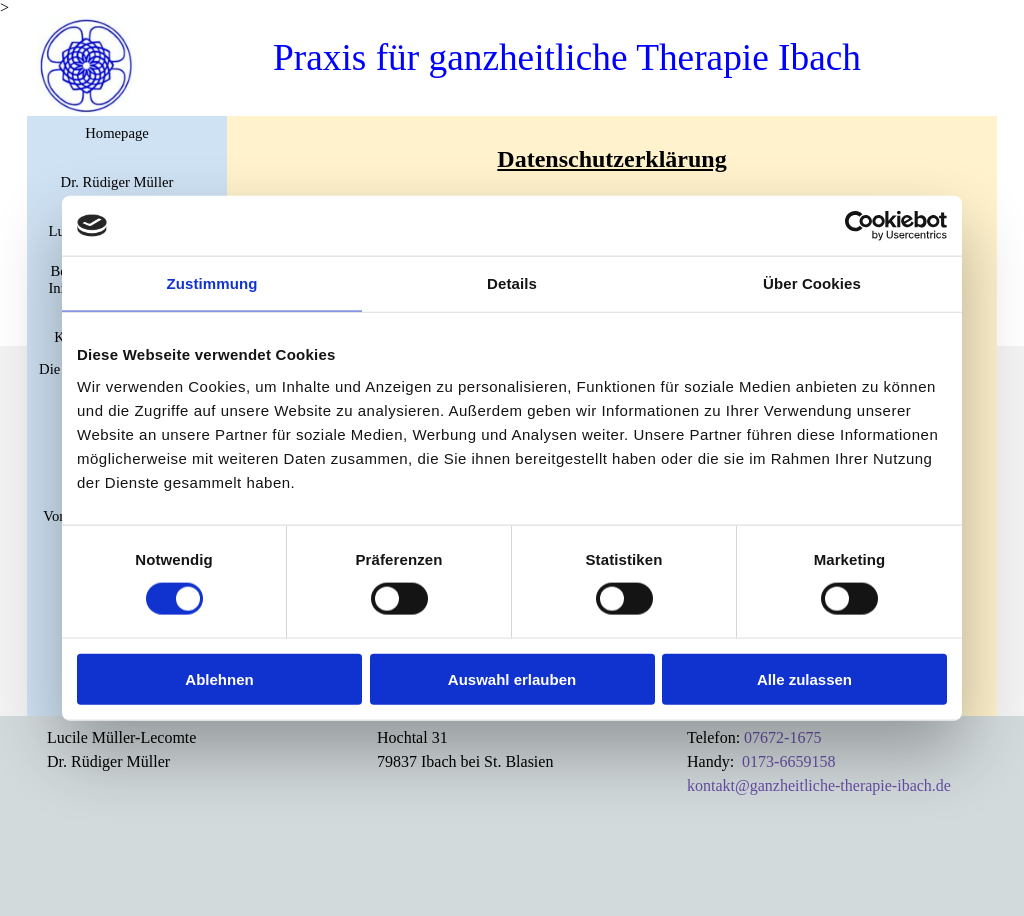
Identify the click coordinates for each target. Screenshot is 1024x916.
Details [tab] (512, 283)
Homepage (116, 133)
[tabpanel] (612, 159)
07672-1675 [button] (782, 737)
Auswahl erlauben (512, 678)
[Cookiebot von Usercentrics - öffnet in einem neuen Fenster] (859, 226)
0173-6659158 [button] (788, 761)
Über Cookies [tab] (812, 283)
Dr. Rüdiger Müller (117, 182)
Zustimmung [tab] (212, 283)
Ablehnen (219, 678)
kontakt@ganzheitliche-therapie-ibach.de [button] (819, 785)
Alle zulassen (804, 678)
